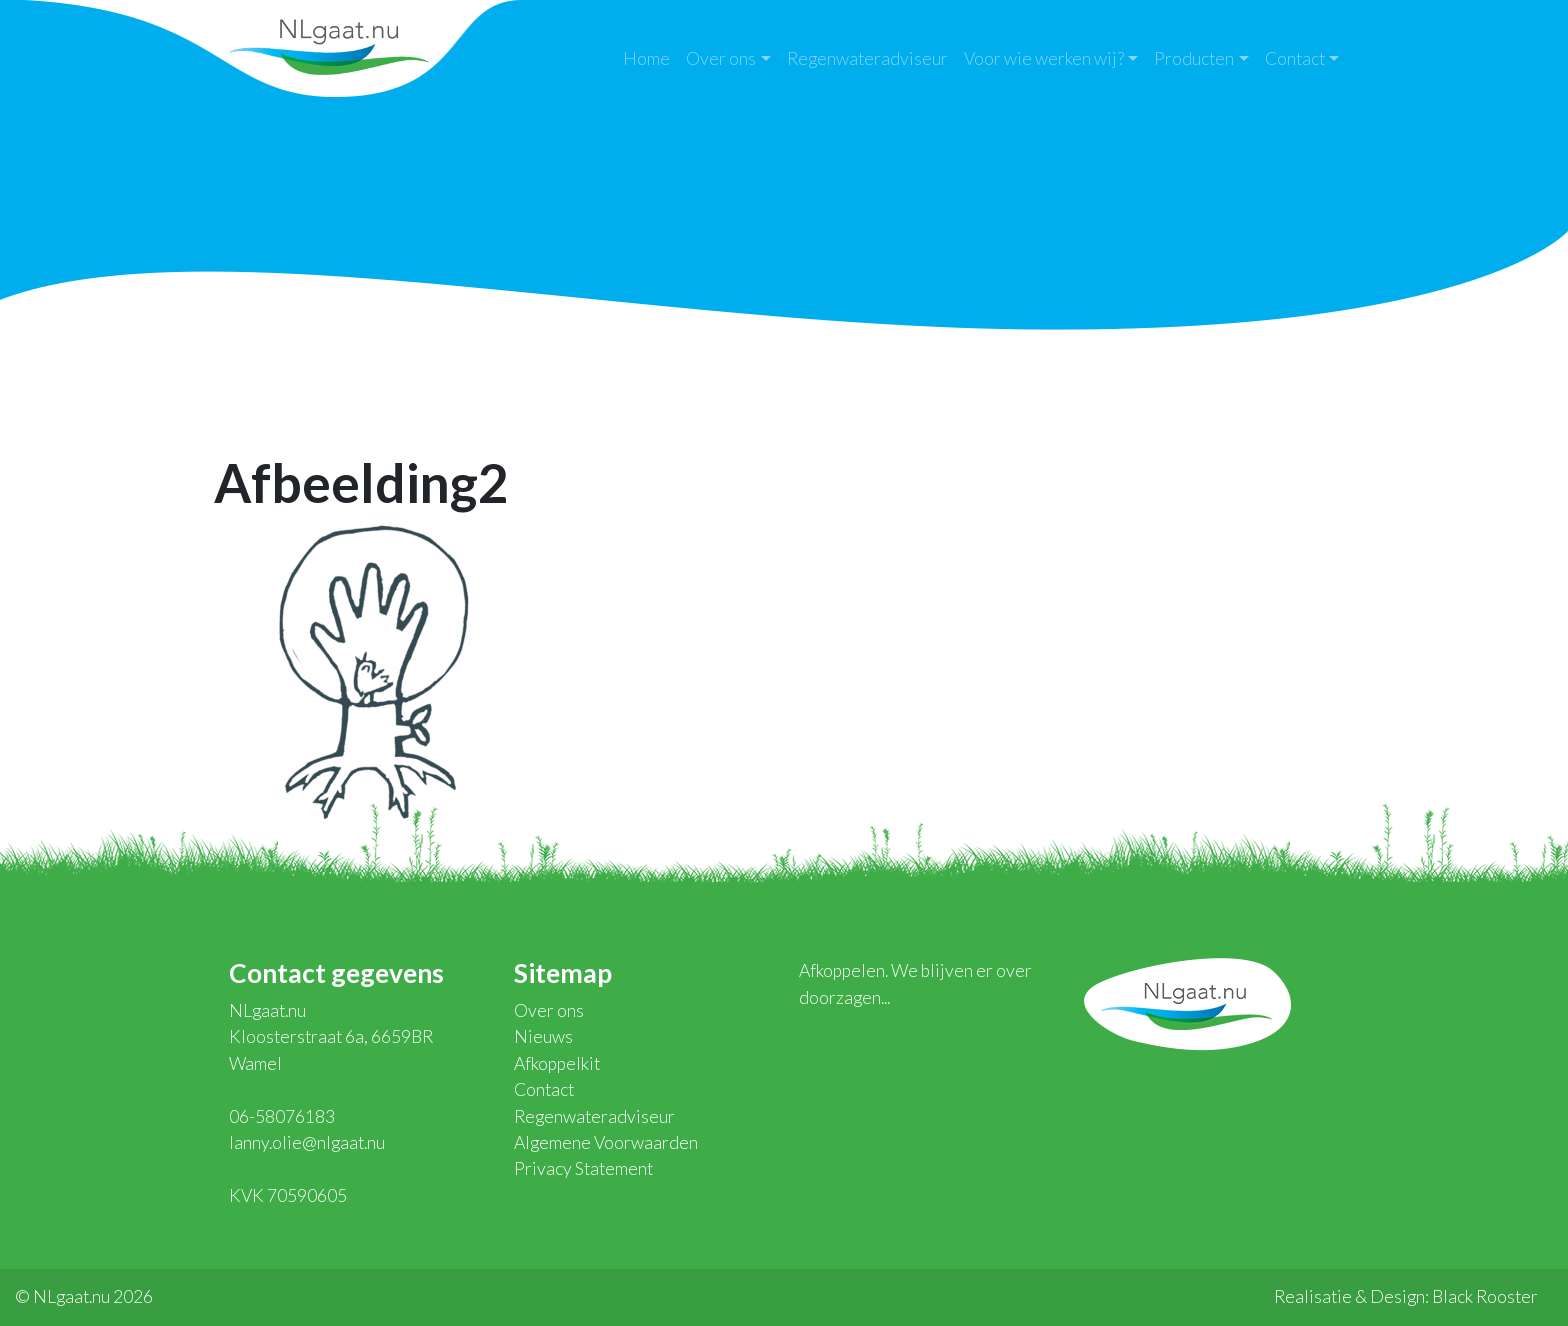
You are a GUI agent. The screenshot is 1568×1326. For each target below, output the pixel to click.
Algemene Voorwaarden (606, 1142)
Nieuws (543, 1036)
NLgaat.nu (329, 44)
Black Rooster (1485, 1296)
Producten (1194, 58)
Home (646, 58)
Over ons (721, 58)
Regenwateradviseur (867, 58)
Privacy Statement (583, 1168)
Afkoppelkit (557, 1063)
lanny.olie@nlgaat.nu (307, 1142)
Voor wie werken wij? (1044, 58)
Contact (1295, 58)
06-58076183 (282, 1116)
